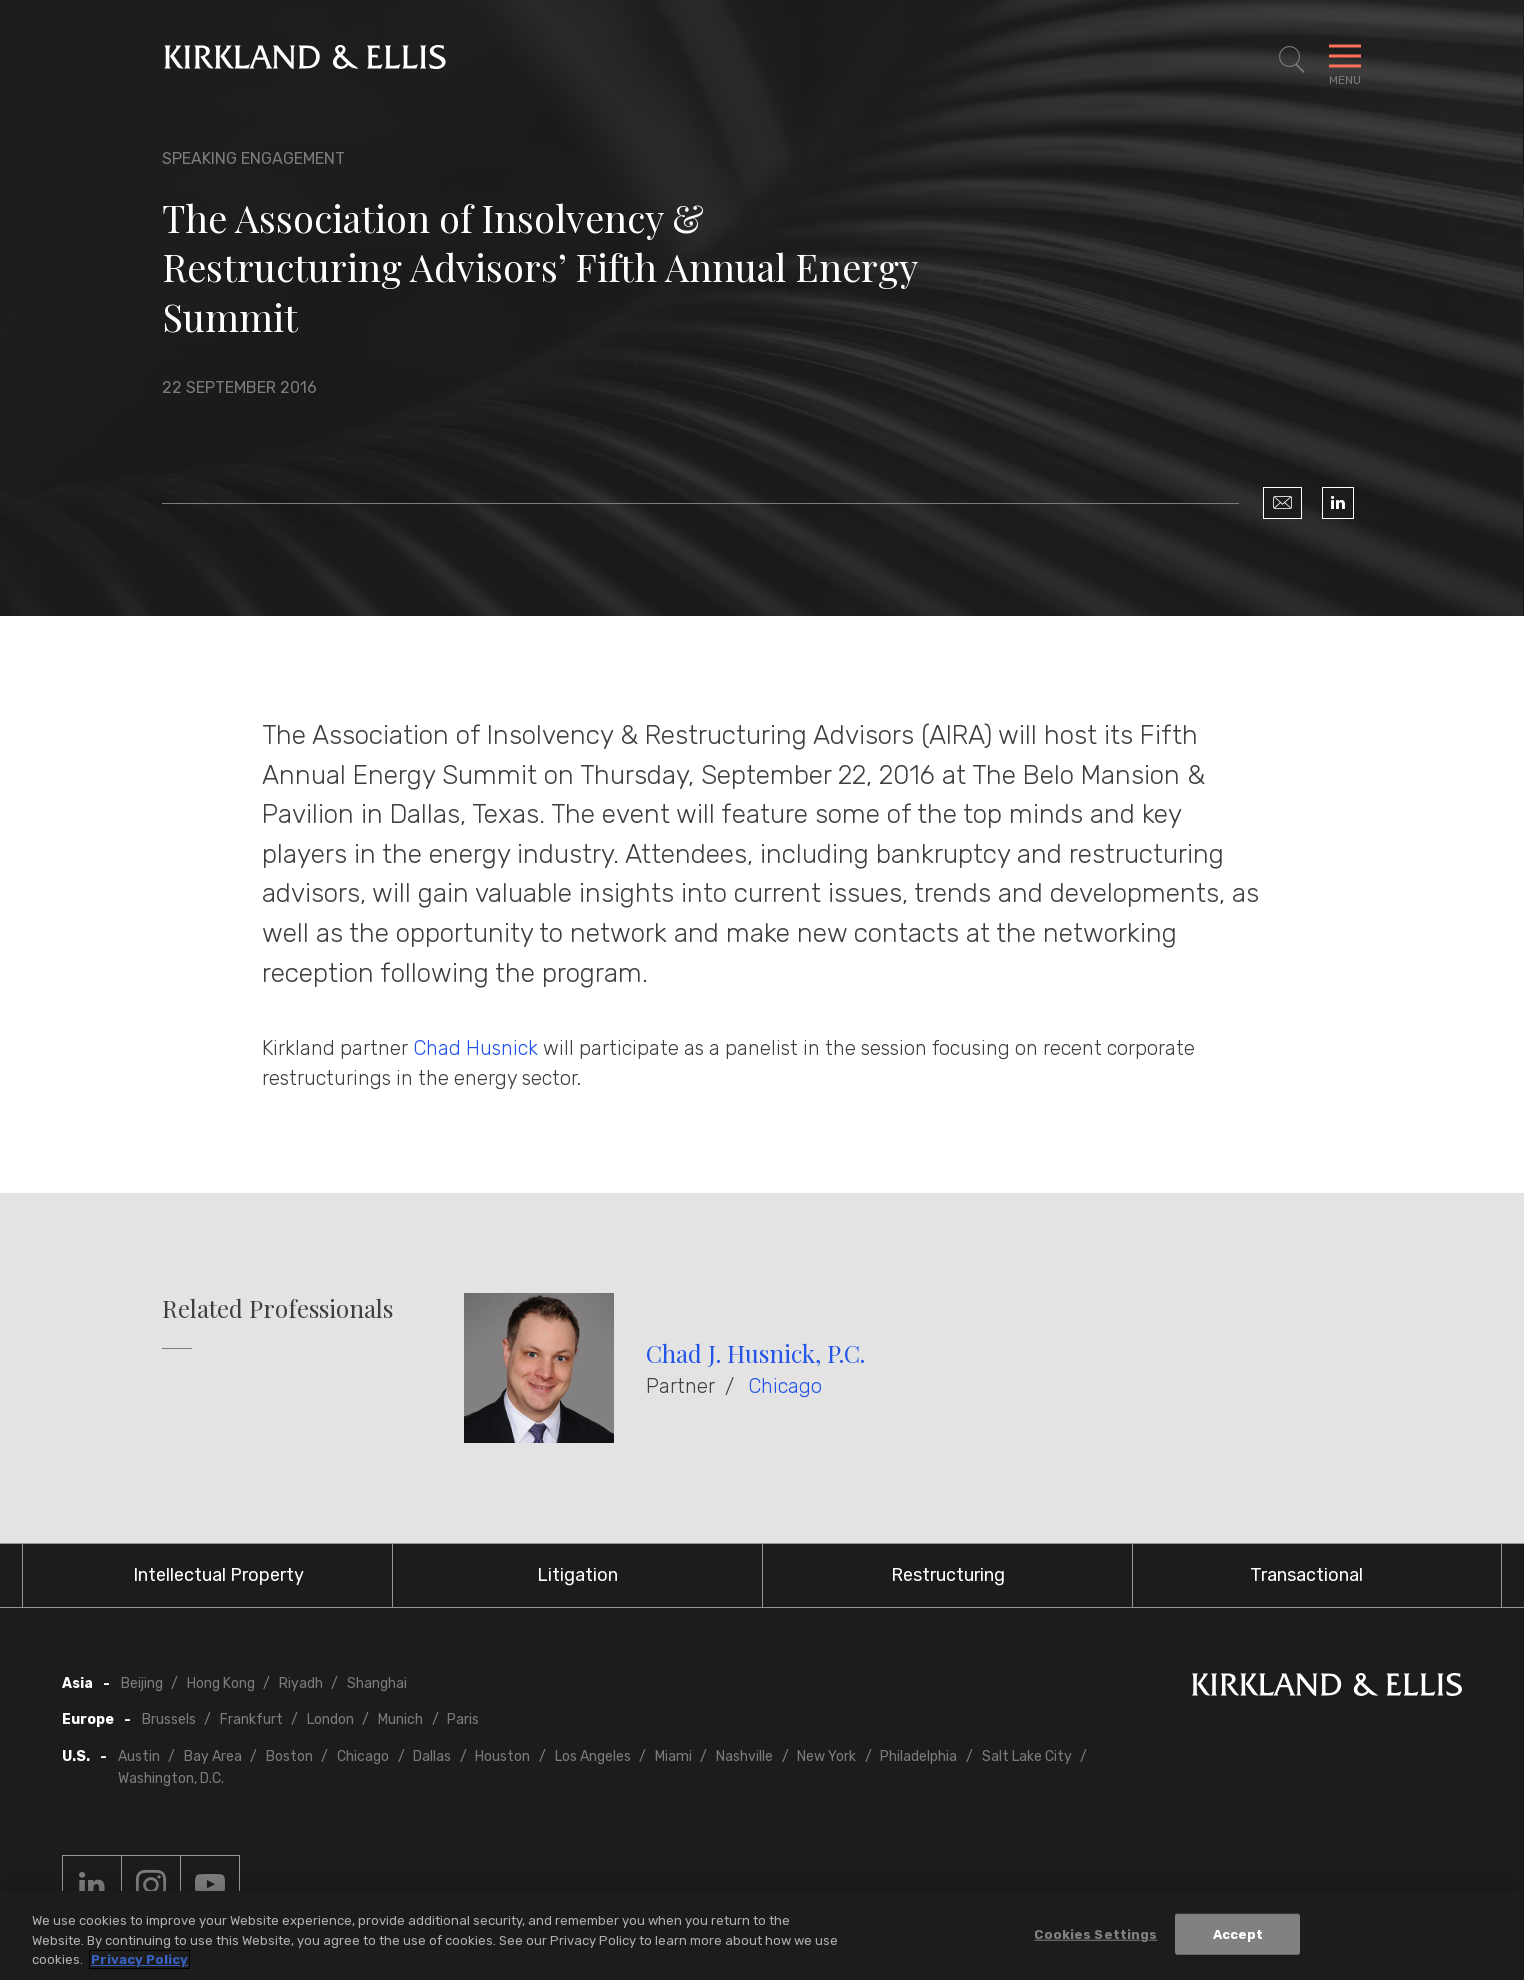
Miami (673, 1756)
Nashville (744, 1756)
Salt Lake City (1027, 1756)
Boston (289, 1756)
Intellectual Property (218, 1575)
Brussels (169, 1719)
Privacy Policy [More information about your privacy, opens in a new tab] (139, 1960)
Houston (502, 1756)
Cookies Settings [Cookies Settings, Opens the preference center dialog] (1095, 1934)
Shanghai (377, 1683)
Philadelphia (918, 1756)
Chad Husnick (475, 1048)
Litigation (577, 1575)
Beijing (142, 1683)
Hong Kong (221, 1683)
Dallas (432, 1756)
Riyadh (301, 1683)
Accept (1238, 1934)
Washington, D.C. (171, 1778)
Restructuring (948, 1575)
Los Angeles (593, 1756)
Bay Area (213, 1756)
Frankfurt (251, 1719)
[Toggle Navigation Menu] (1345, 60)
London (330, 1719)
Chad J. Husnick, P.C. (755, 1353)
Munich (400, 1719)
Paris (463, 1719)
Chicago (785, 1386)
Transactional (1306, 1575)
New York (826, 1756)
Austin (139, 1756)
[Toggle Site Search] (1292, 60)
